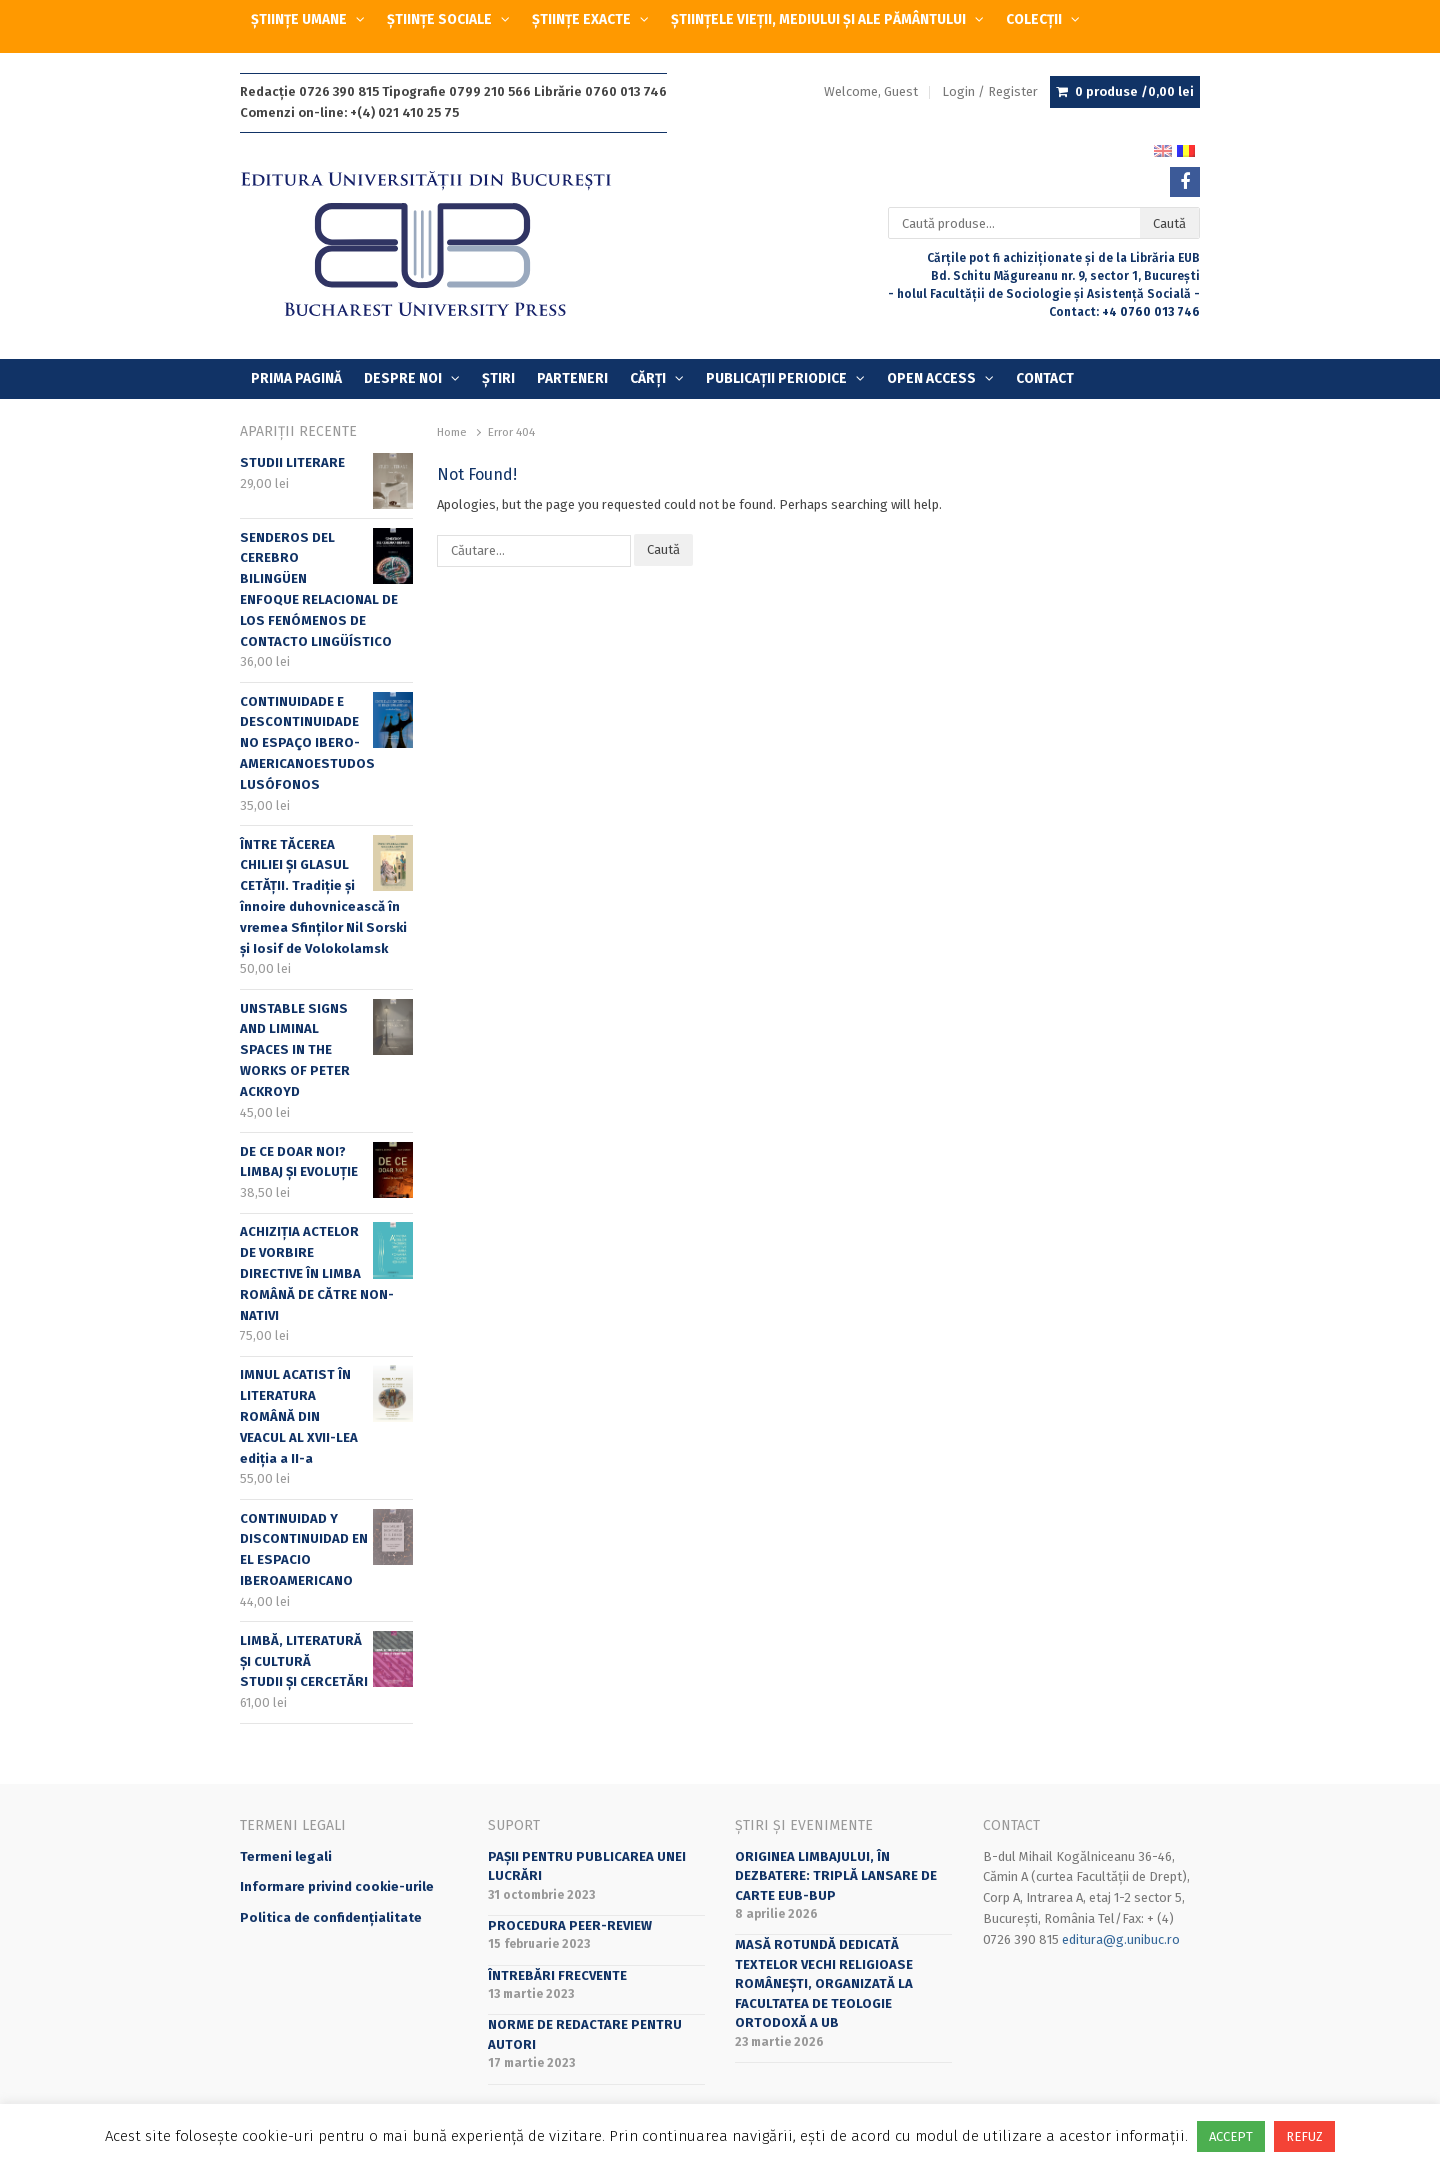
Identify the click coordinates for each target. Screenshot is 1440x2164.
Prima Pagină (296, 378)
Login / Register (990, 91)
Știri (498, 378)
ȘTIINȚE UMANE (299, 19)
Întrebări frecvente (557, 1975)
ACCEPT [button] (1231, 2136)
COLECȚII (1034, 19)
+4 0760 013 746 (1151, 312)
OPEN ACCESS (931, 378)
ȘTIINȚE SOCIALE (439, 19)
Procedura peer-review (570, 1925)
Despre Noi (403, 378)
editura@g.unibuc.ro (1121, 1939)
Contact (1045, 378)
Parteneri (572, 378)
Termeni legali (286, 1856)
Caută (1169, 223)
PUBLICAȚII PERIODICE (776, 378)
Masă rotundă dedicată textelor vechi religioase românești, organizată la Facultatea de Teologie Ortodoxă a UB (824, 1983)
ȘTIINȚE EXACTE (581, 19)
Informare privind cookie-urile (337, 1886)
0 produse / (1134, 92)
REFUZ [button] (1304, 2136)
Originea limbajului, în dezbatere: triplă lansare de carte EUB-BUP (836, 1876)
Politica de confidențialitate (331, 1917)
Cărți (648, 378)
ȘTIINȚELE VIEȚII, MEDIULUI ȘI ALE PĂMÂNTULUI (818, 19)
